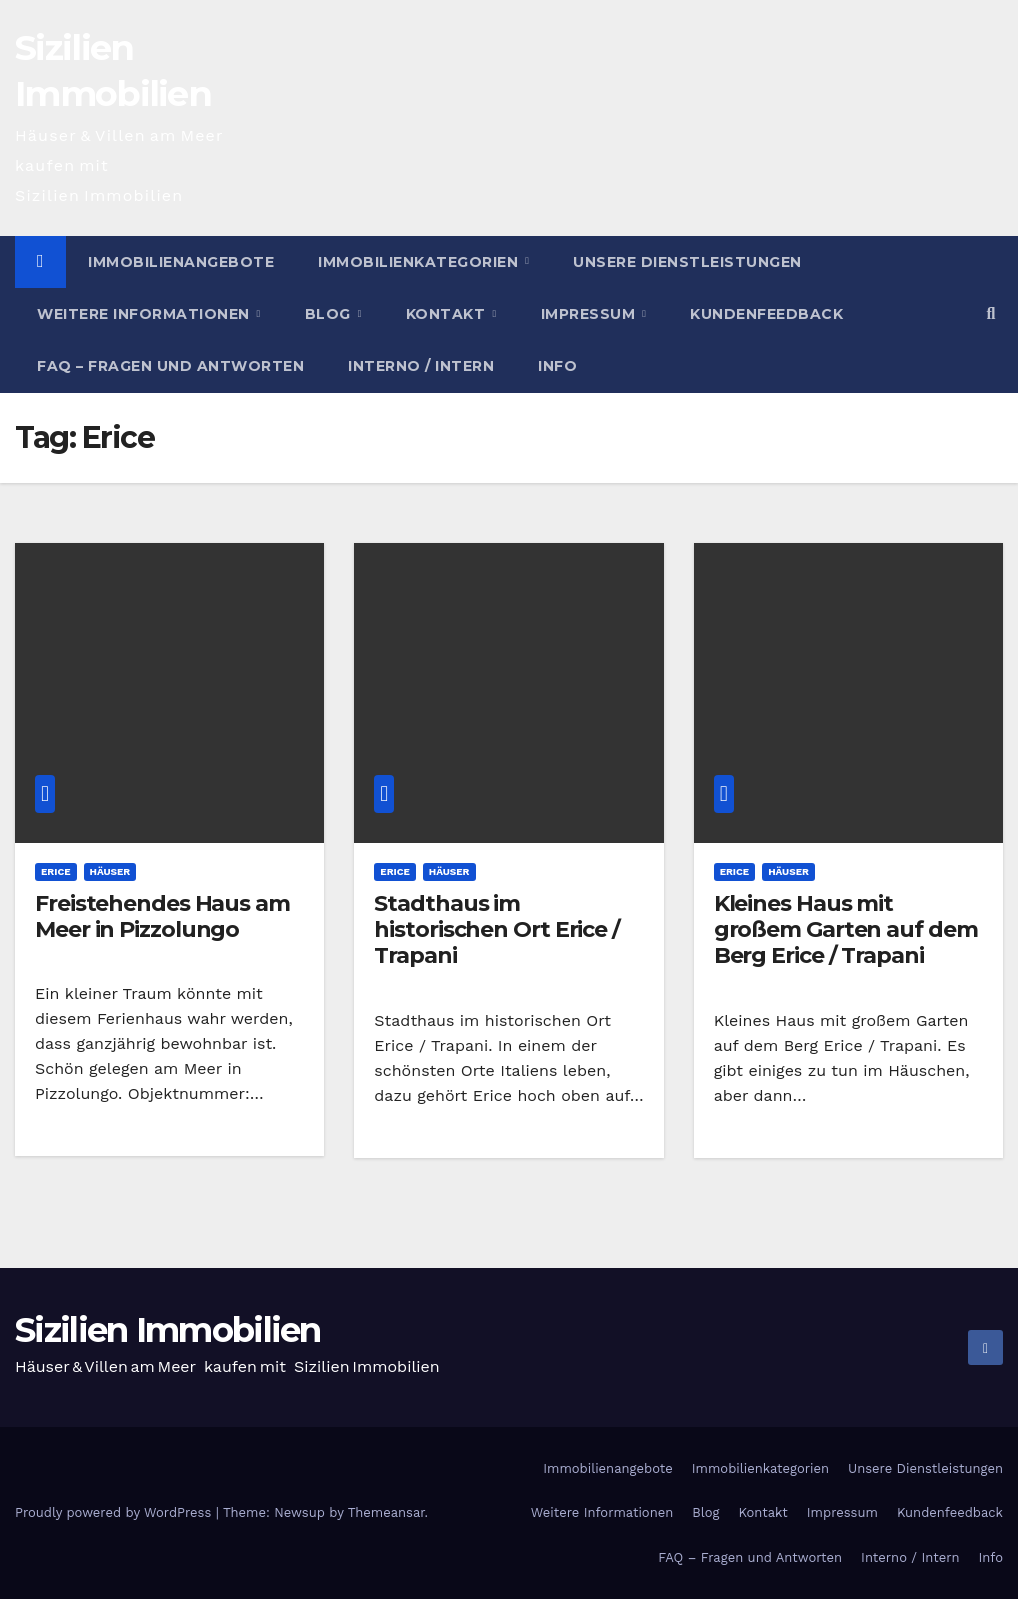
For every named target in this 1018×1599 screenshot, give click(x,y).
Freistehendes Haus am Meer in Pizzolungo (162, 916)
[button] (991, 313)
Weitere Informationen (145, 314)
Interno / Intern (421, 366)
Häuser (110, 871)
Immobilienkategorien (420, 262)
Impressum (590, 314)
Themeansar (386, 1512)
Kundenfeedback (766, 314)
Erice (56, 871)
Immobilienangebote (181, 262)
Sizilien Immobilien (168, 1330)
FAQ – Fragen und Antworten (170, 366)
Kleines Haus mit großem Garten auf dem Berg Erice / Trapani (846, 930)
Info (557, 366)
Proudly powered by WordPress (115, 1512)
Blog (330, 314)
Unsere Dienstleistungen (687, 262)
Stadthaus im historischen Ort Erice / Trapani (497, 930)
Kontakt (448, 314)
